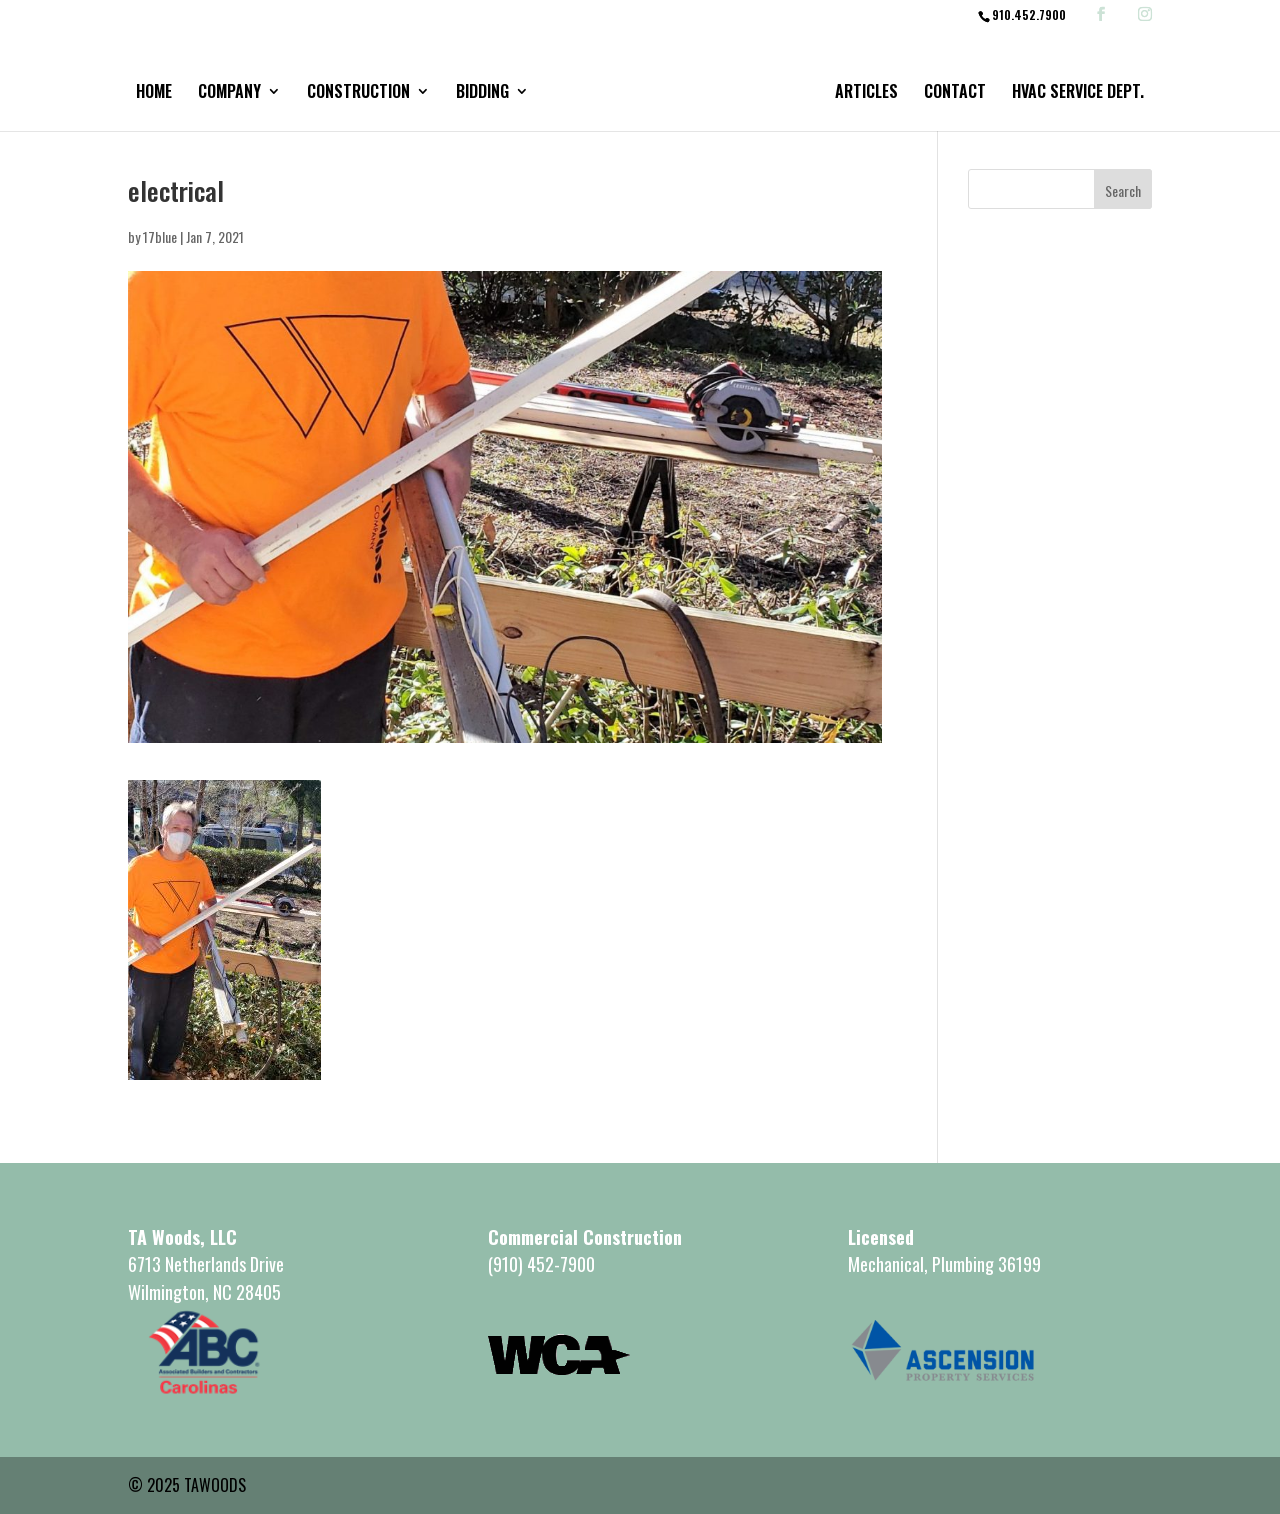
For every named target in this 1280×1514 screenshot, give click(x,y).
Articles (866, 93)
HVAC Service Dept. (1078, 93)
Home (154, 93)
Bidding (482, 93)
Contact (955, 93)
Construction (358, 93)
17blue (160, 236)
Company (229, 93)
